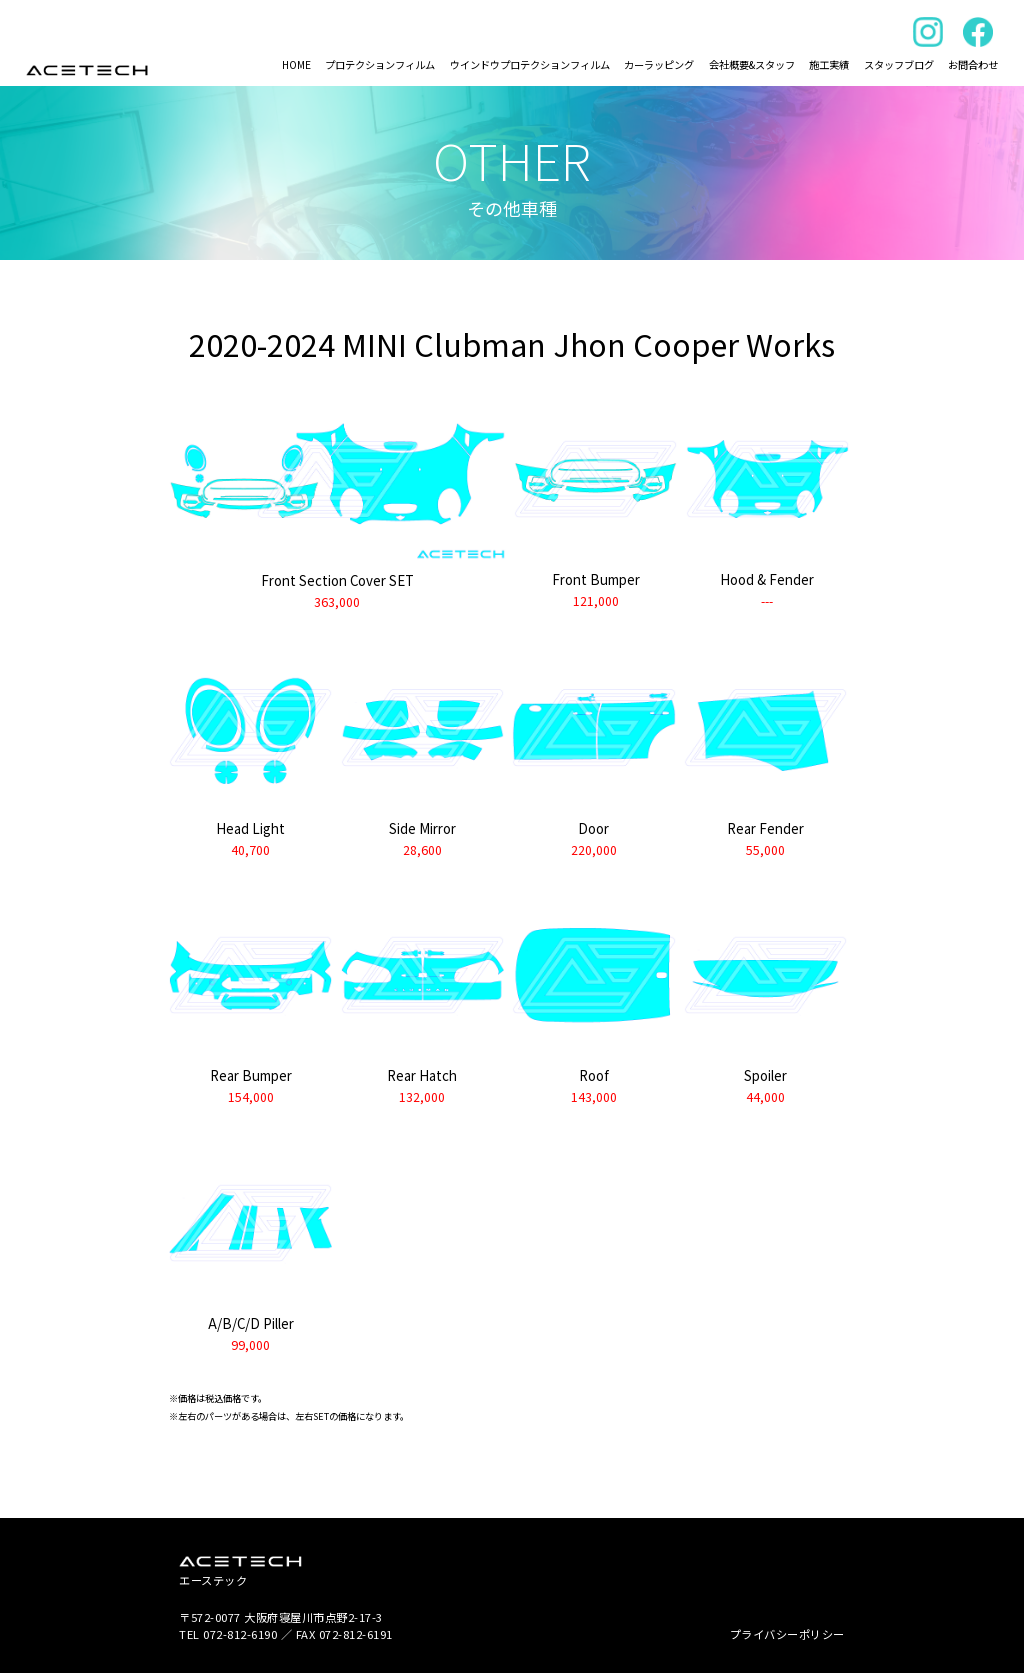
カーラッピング (659, 64)
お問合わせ (973, 64)
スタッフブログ (899, 64)
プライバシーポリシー (787, 1634)
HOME (296, 64)
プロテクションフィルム (380, 64)
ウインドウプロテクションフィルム (530, 64)
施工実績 (829, 64)
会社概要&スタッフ (752, 64)
